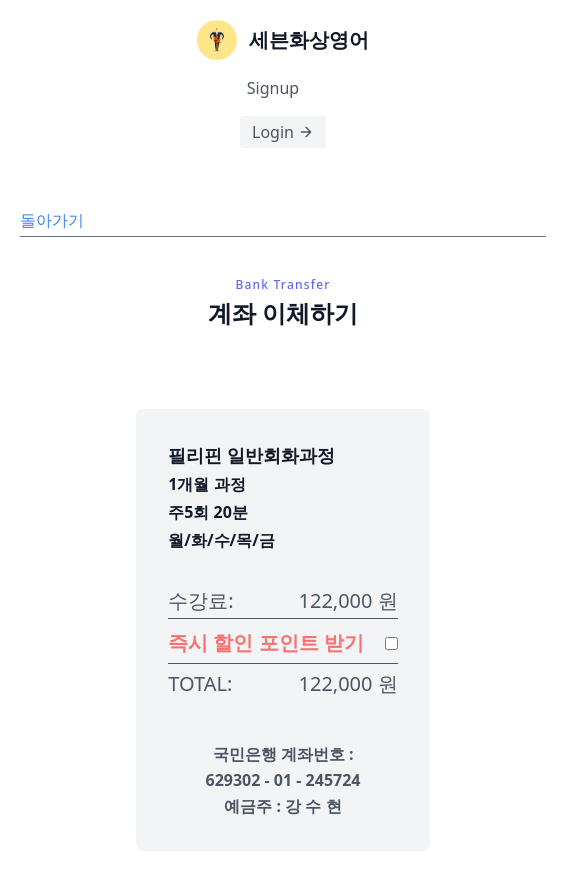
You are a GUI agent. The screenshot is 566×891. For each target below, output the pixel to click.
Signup (273, 88)
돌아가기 (52, 220)
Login (283, 132)
